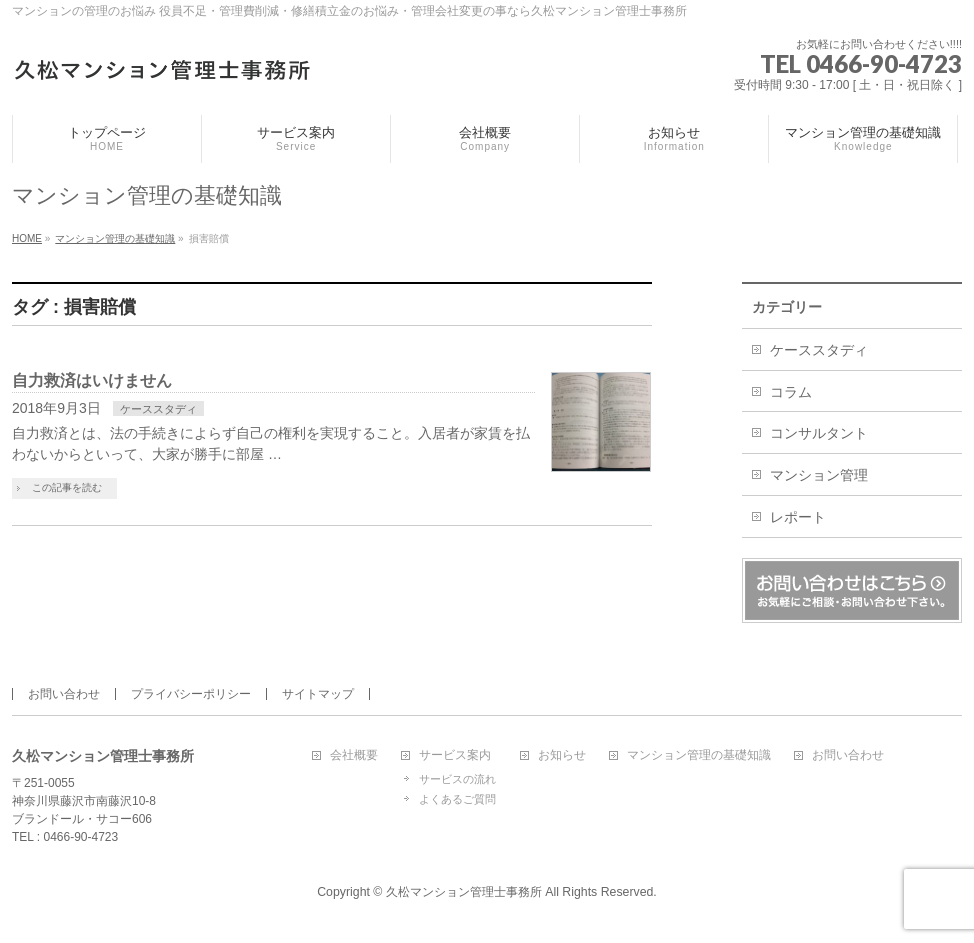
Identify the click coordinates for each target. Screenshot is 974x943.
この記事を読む (67, 487)
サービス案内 (455, 755)
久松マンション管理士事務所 (464, 892)
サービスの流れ (457, 779)
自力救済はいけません (92, 380)
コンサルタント (819, 433)
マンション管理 (819, 475)
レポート (798, 517)
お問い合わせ (64, 694)
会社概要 (354, 755)
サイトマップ (318, 694)
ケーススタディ (158, 409)
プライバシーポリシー (191, 694)
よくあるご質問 (457, 799)
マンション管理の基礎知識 (699, 755)
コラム (791, 392)
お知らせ (562, 755)
